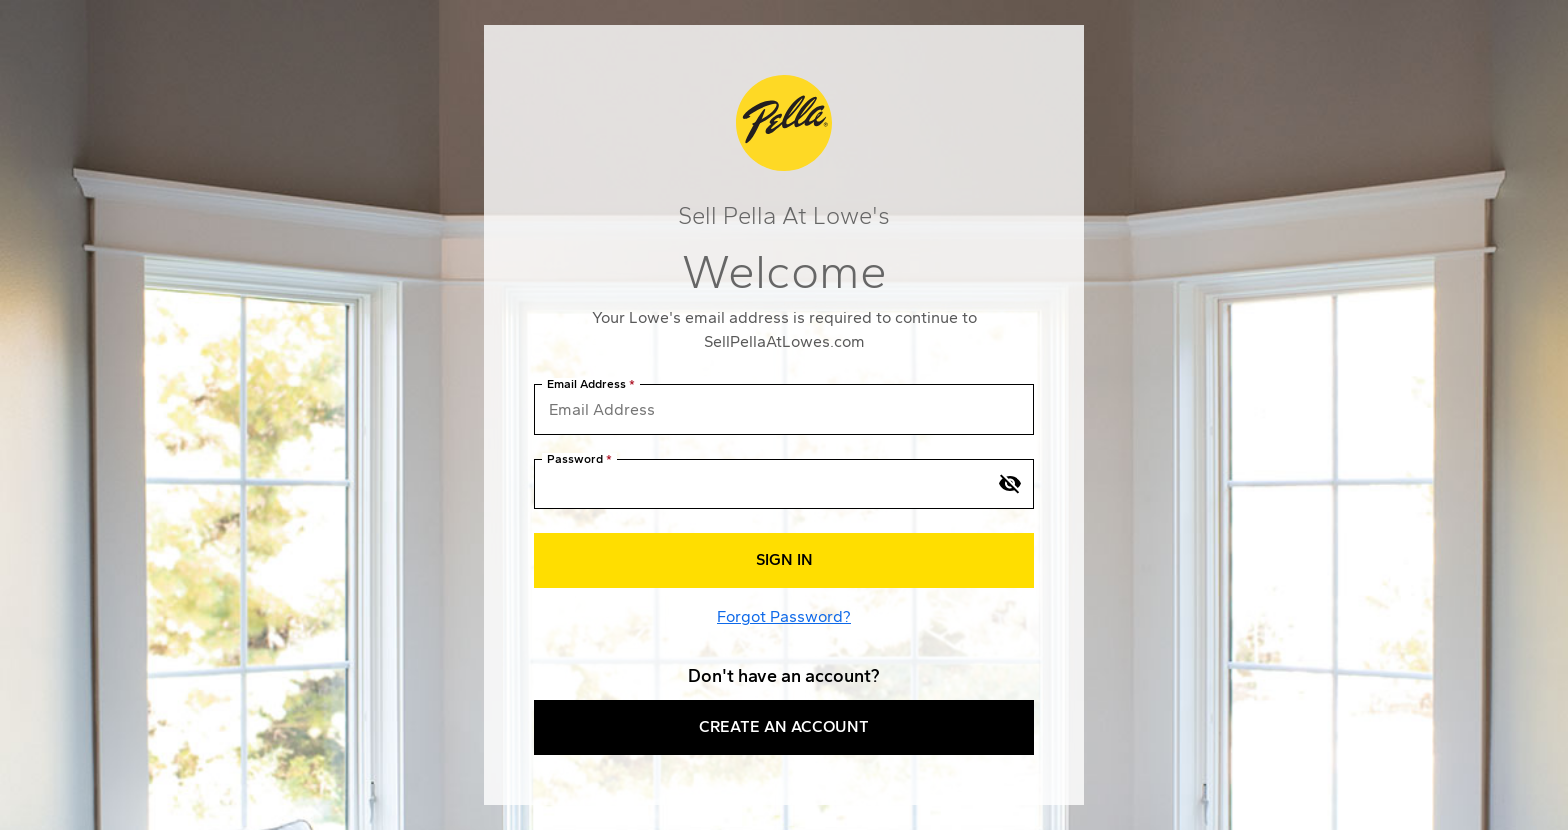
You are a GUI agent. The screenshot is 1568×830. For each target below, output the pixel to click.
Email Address (586, 384)
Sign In (784, 559)
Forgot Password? (784, 616)
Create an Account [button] (784, 726)
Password (575, 459)
